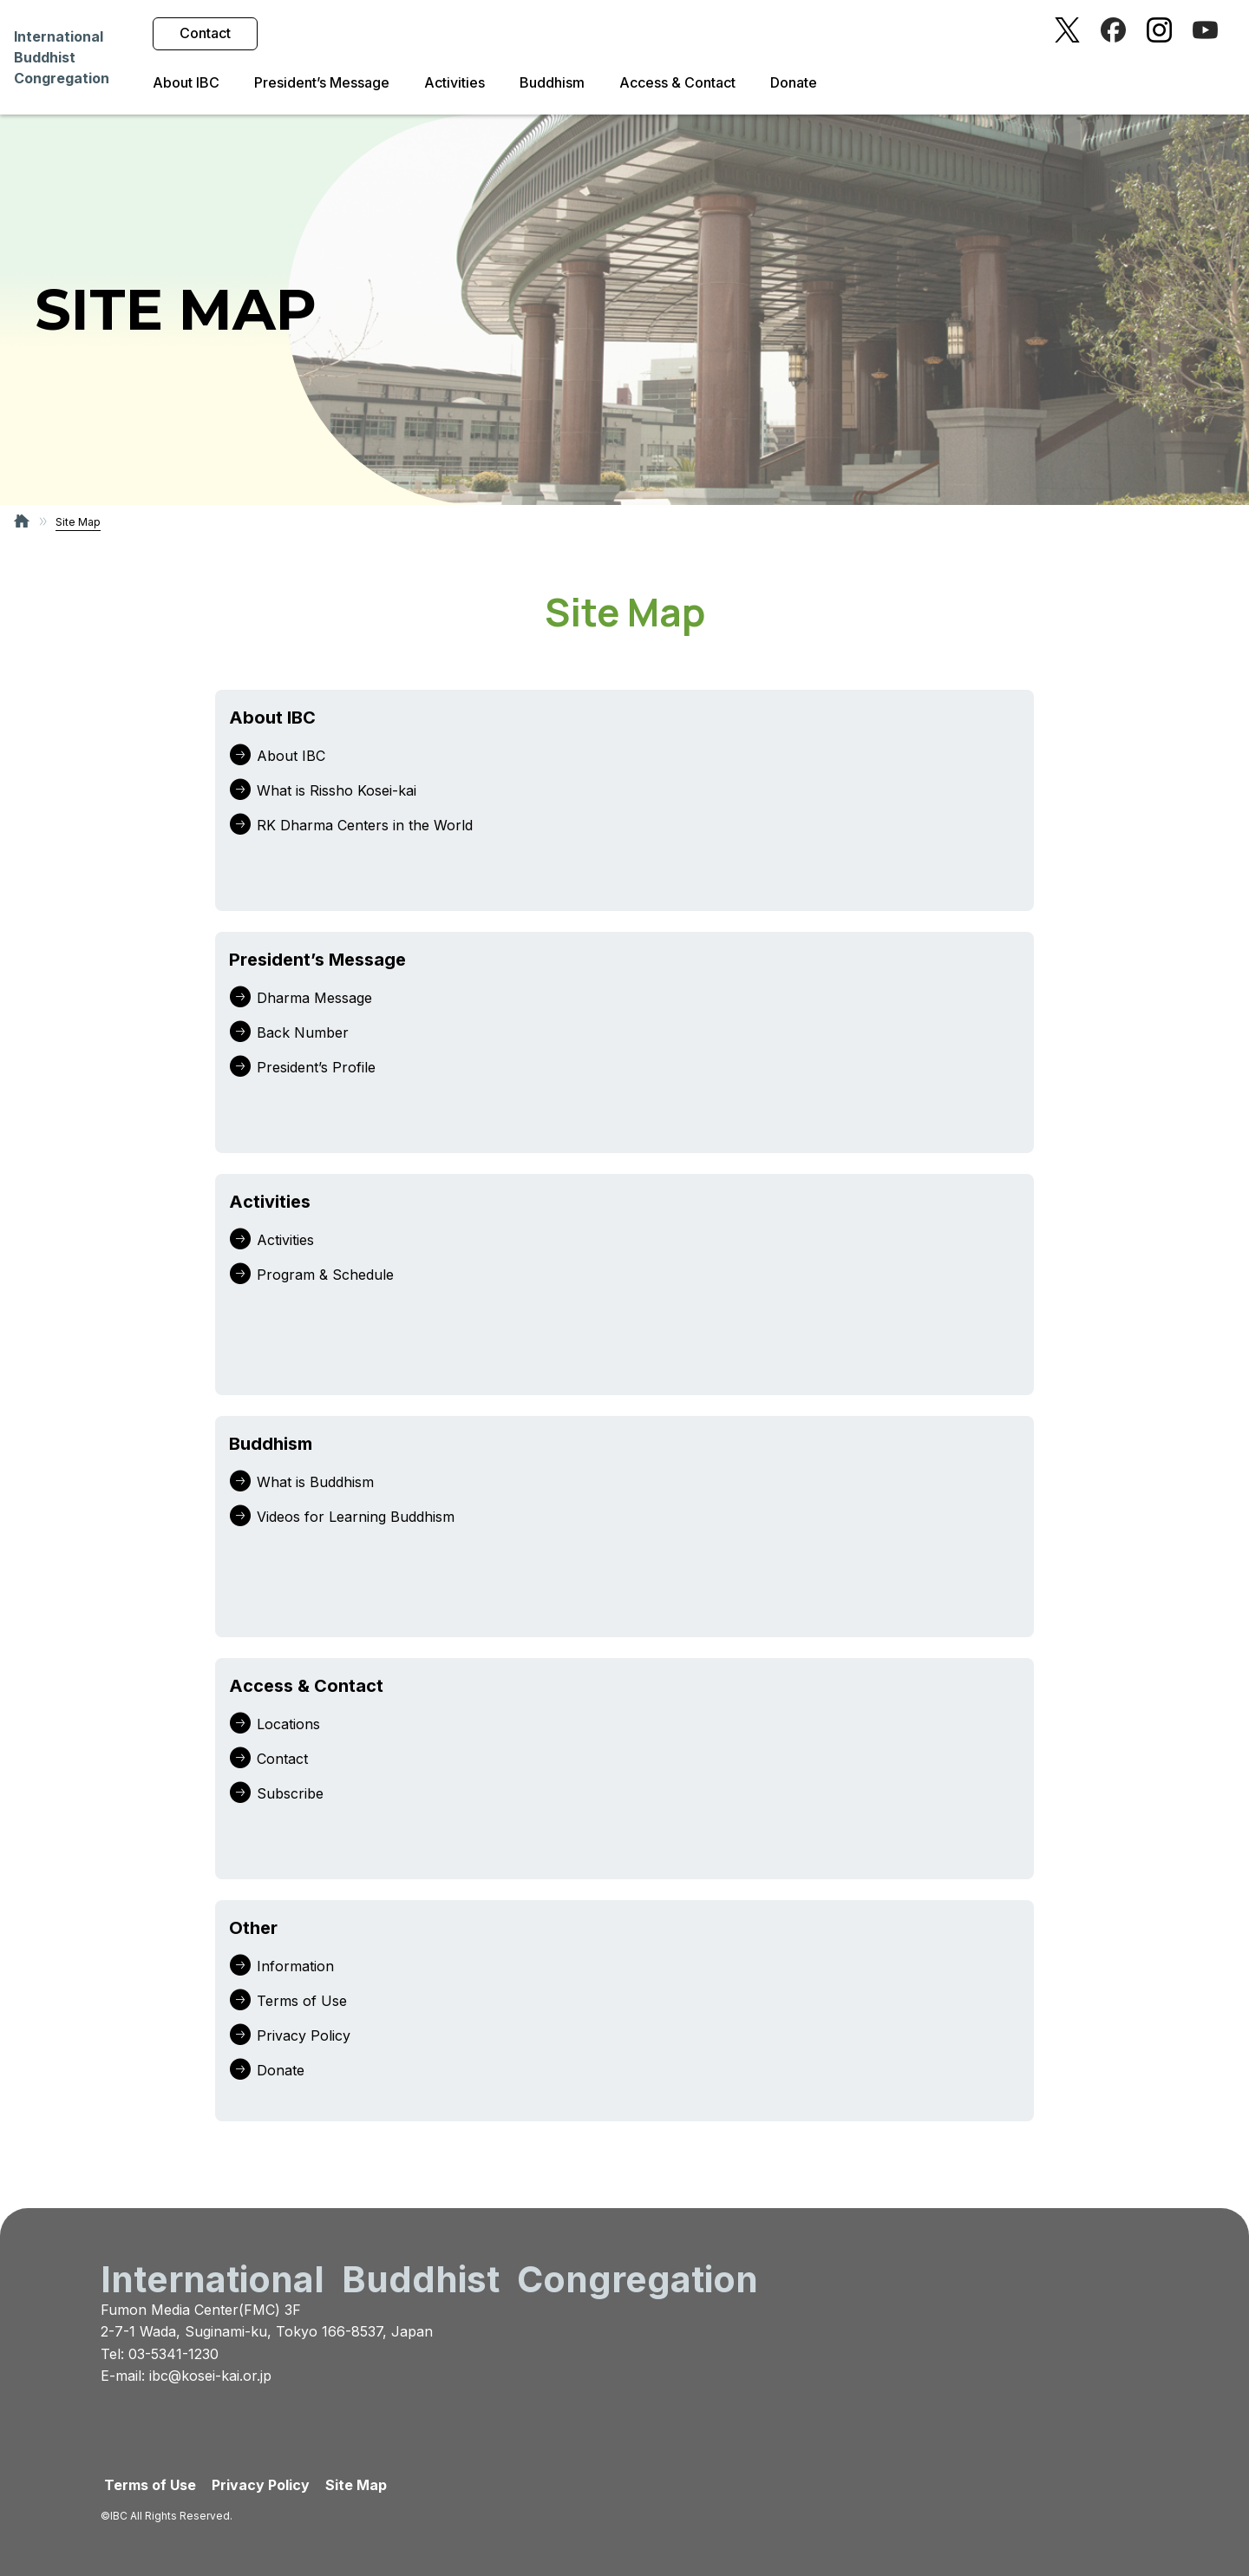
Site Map (356, 2485)
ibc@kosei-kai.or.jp (210, 2375)
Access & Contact (677, 83)
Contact (205, 33)
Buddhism (552, 83)
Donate (793, 83)
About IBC (186, 83)
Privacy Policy (261, 2485)
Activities (454, 83)
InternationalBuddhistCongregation (61, 57)
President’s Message (321, 83)
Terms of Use (150, 2485)
